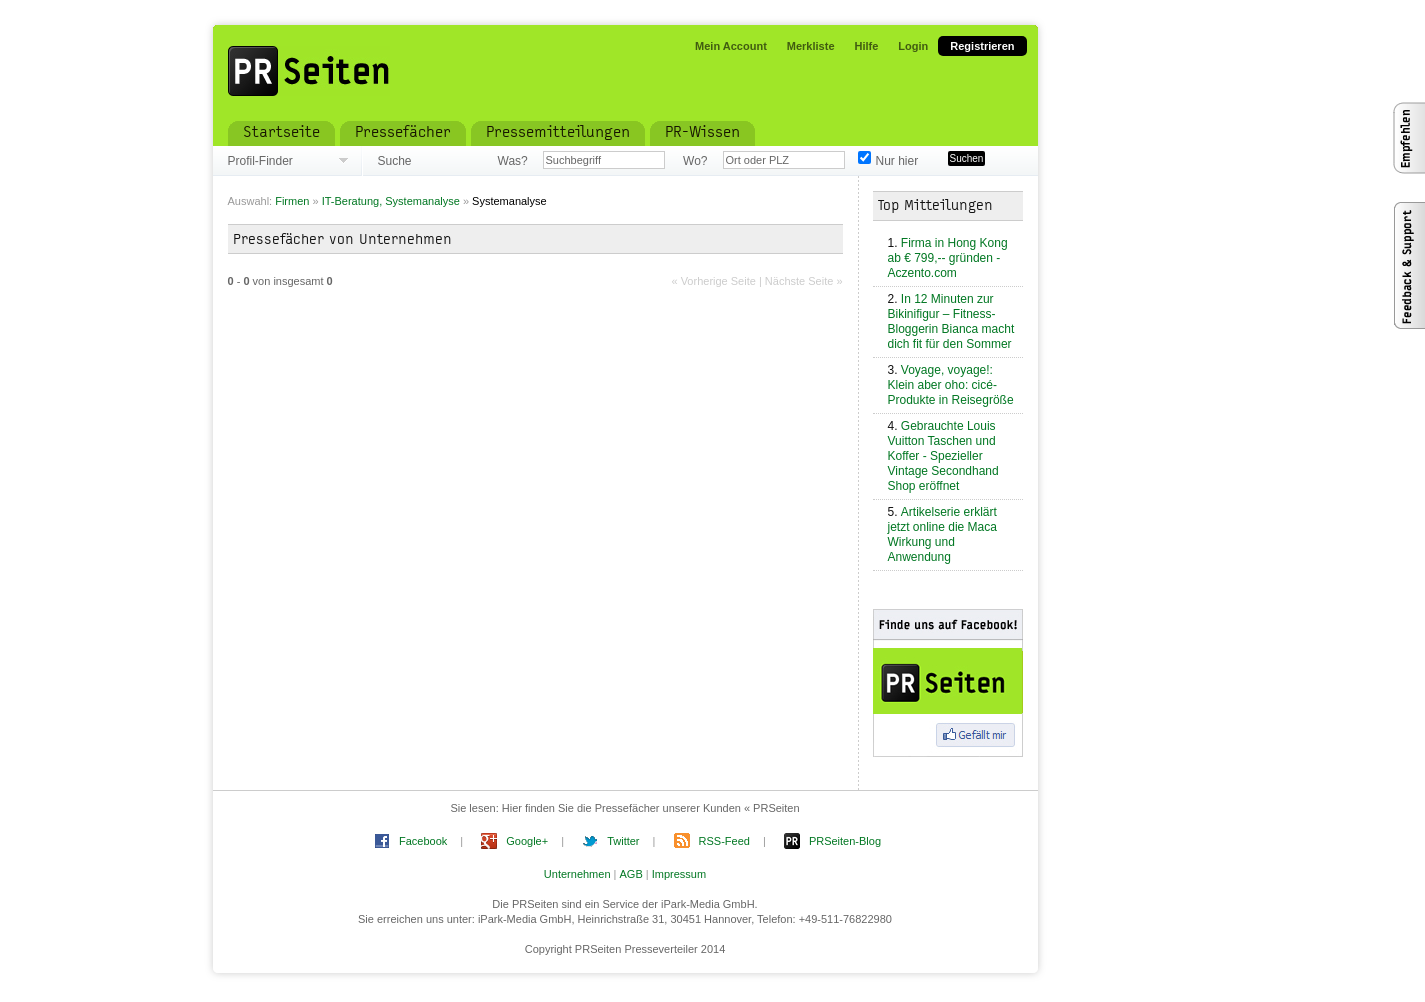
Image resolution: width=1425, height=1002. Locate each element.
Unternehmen (577, 874)
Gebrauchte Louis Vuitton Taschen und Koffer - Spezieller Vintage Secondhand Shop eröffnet (943, 456)
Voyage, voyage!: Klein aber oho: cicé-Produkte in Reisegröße (951, 385)
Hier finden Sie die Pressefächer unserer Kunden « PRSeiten (651, 808)
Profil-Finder (260, 161)
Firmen (292, 201)
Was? (513, 161)
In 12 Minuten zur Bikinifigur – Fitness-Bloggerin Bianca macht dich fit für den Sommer (951, 321)
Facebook (423, 841)
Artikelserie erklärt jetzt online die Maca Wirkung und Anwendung (942, 534)
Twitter (623, 841)
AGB (631, 874)
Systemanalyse (509, 201)
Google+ (527, 841)
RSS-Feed (724, 841)
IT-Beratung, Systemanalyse (392, 201)
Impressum (679, 874)
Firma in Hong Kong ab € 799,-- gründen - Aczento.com (948, 258)
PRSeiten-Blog (845, 841)
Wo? (695, 161)
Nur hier (897, 161)
